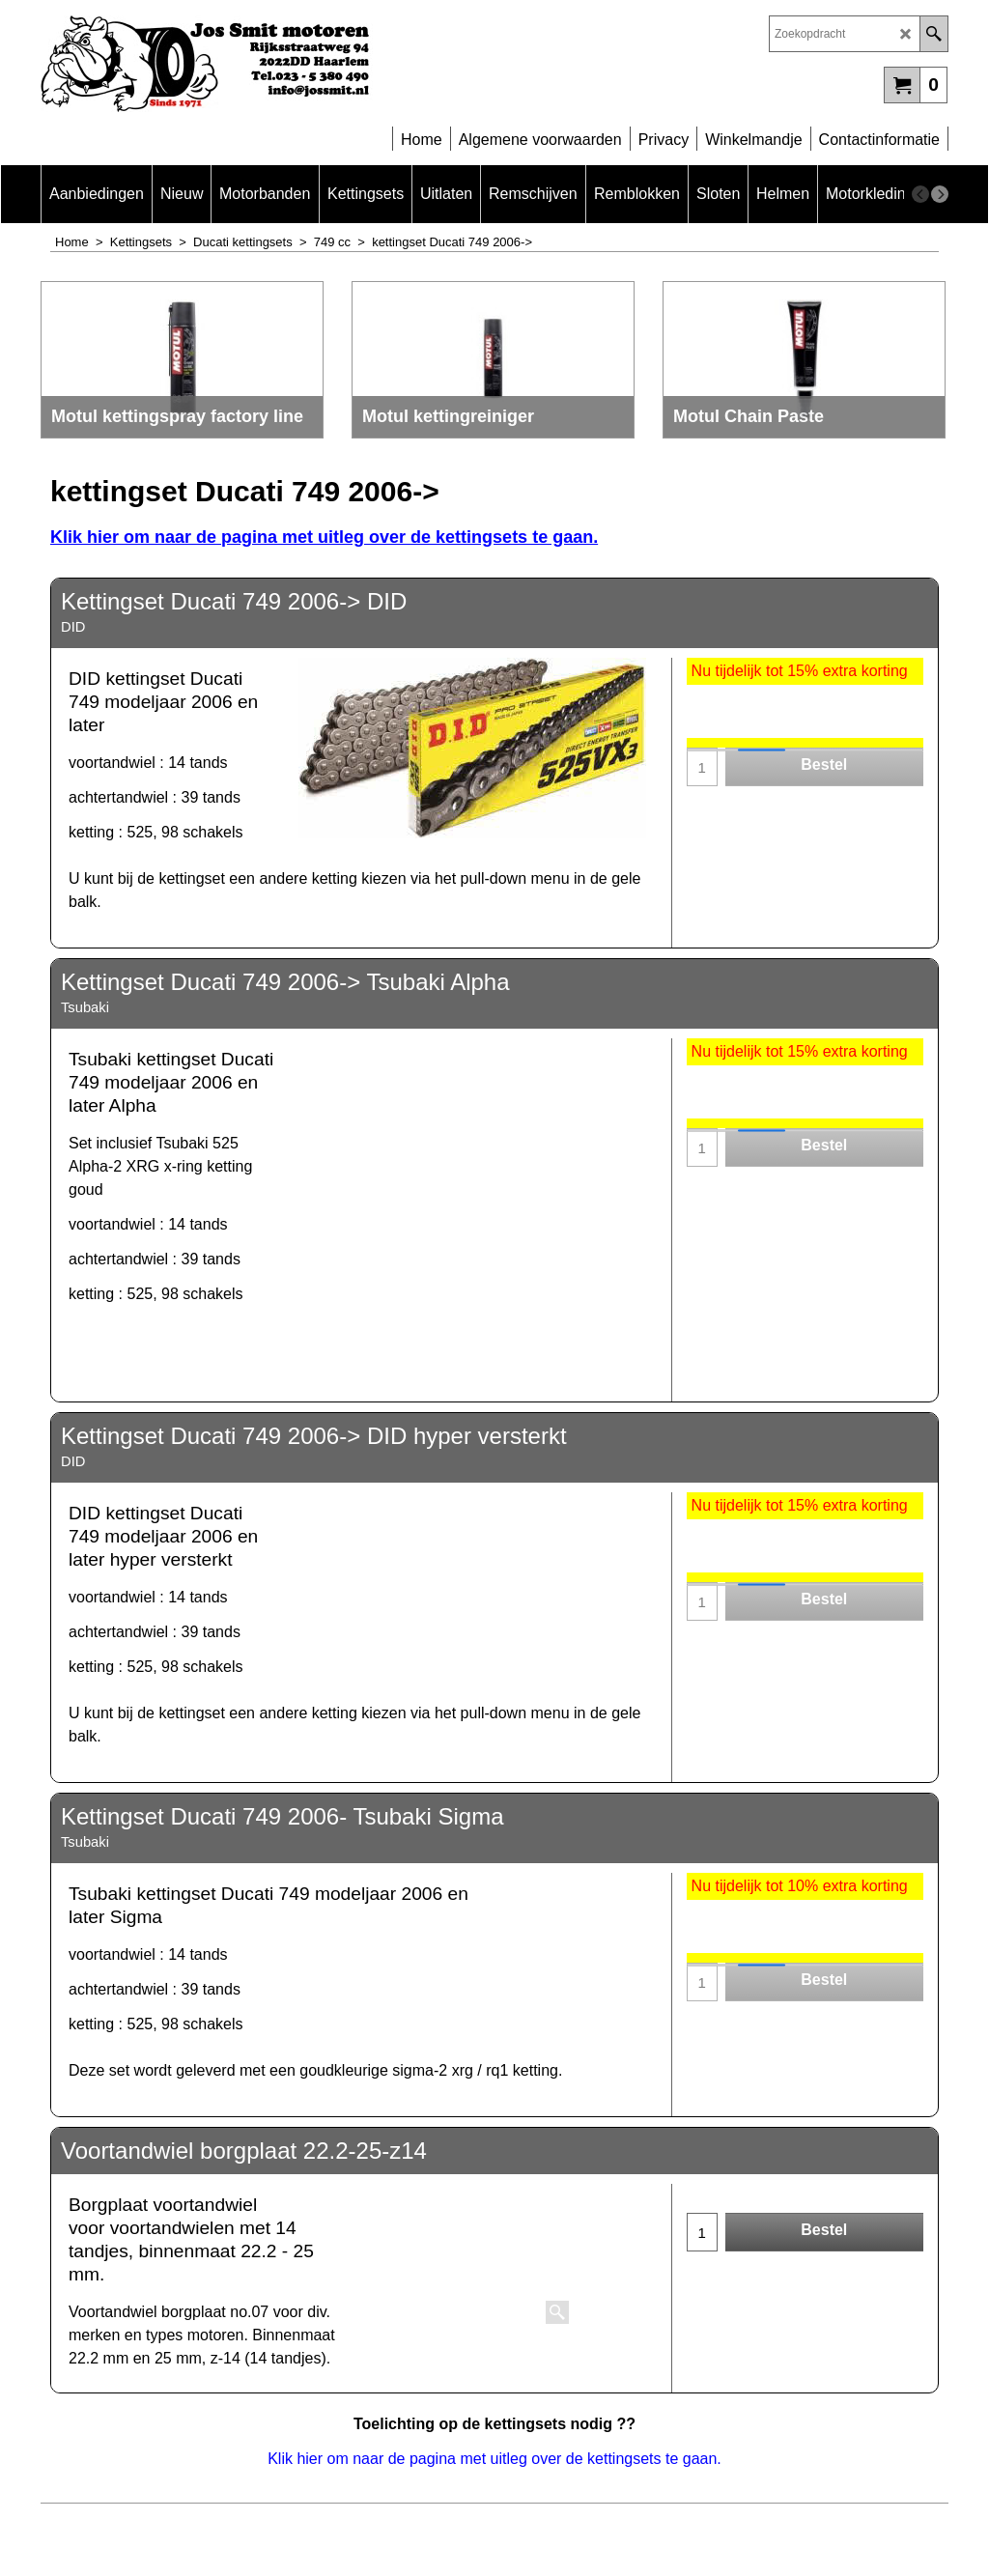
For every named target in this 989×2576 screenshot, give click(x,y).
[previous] (920, 194)
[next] (939, 194)
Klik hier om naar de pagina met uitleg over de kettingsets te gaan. (324, 537)
